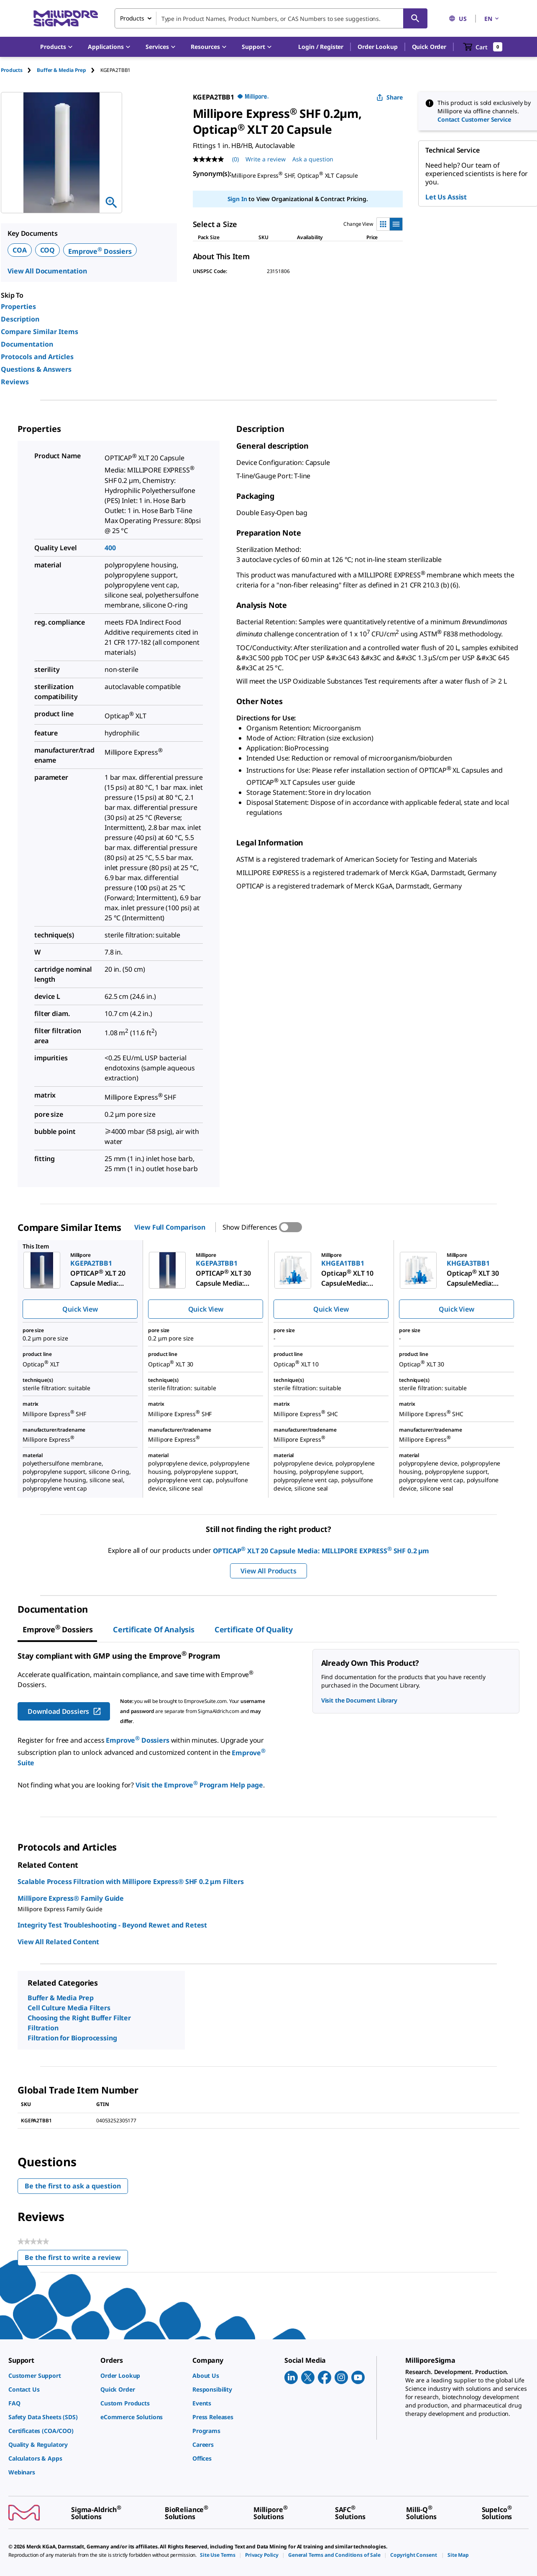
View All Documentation (47, 271)
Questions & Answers (36, 369)
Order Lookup (377, 47)
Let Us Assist (446, 197)
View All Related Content (58, 1941)
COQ (47, 250)
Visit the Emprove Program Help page (199, 1785)
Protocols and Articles (37, 356)
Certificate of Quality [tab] (254, 1629)
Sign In (237, 199)
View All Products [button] (268, 1570)
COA (20, 250)
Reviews (15, 381)
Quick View (79, 1309)
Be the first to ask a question (73, 2185)
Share (389, 97)
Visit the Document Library (359, 1700)
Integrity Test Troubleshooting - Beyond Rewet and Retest (112, 1925)
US (458, 19)
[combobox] (271, 18)
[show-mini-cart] (483, 47)
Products (12, 70)
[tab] (19, 70)
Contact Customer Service (474, 119)
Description (20, 319)
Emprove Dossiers (100, 251)
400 (110, 547)
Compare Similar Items (39, 331)
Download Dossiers (65, 1711)
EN (492, 19)
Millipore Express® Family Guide (71, 1898)
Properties (18, 306)
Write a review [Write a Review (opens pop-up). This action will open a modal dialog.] (265, 159)
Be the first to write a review (76, 2259)
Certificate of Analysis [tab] (153, 1629)
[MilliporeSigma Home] (65, 18)
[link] (50, 2375)
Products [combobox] (132, 18)
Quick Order (429, 47)
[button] (320, 47)
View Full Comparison (169, 1227)
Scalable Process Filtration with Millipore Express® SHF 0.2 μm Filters (131, 1881)
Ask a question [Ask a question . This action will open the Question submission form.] (312, 159)
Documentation (27, 344)
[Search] (415, 18)
